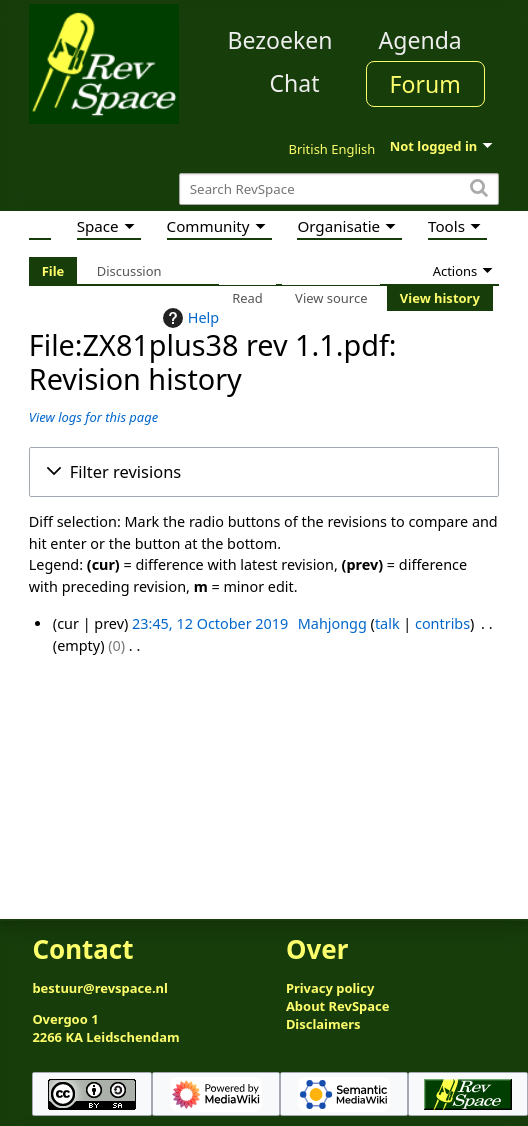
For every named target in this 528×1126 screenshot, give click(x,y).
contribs (442, 623)
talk (387, 623)
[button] (264, 472)
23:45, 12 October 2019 (210, 623)
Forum (425, 84)
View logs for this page (93, 417)
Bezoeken (280, 40)
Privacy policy (330, 988)
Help (188, 318)
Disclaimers (323, 1024)
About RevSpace (338, 1006)
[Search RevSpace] (339, 189)
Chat (294, 83)
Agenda (420, 40)
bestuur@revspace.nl (100, 988)
